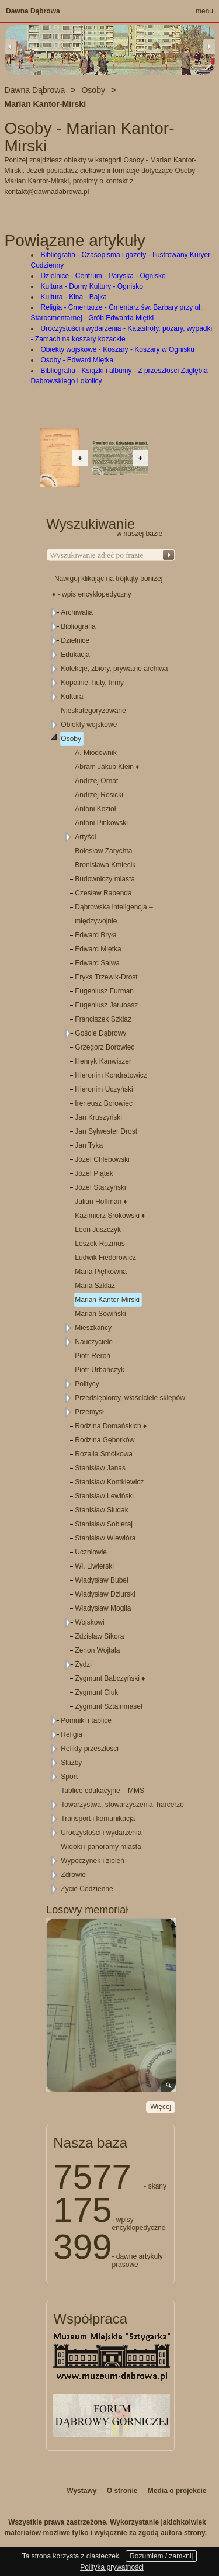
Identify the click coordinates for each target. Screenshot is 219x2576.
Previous (10, 46)
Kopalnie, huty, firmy (92, 682)
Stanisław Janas (100, 1468)
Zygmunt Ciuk (96, 1692)
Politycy (87, 1384)
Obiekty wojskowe (89, 725)
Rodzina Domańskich (111, 1426)
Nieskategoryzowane (93, 711)
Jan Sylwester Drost (106, 1131)
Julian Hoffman (101, 1201)
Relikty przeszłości (90, 1748)
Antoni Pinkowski (101, 823)
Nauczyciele (94, 1342)
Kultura (72, 697)
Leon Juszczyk (98, 1229)
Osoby (71, 739)
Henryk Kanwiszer (103, 1061)
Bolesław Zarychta (103, 851)
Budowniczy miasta (105, 879)
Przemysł (89, 1412)
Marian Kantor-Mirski (107, 1300)
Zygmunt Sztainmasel (108, 1706)
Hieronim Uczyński (104, 1089)
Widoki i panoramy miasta (101, 1847)
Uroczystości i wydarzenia (101, 1833)
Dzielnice (75, 640)
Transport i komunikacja (98, 1819)
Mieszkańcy (93, 1328)
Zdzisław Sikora (99, 1636)
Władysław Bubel (101, 1580)
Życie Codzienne (87, 1889)
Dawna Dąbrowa (33, 11)
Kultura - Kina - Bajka (74, 297)
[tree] (111, 1250)
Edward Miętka (98, 949)
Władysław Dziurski (105, 1594)
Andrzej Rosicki (99, 795)
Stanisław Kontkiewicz (109, 1482)
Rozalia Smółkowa (104, 1454)
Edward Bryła (95, 935)
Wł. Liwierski (94, 1566)
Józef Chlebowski (102, 1159)
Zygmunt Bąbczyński (110, 1678)
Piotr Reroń (92, 1356)
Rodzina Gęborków (104, 1440)
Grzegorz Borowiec (104, 1047)
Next (209, 46)
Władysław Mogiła (103, 1608)
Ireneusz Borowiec (104, 1103)
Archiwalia (77, 612)
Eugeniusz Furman (104, 991)
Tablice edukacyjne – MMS (102, 1790)
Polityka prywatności (112, 2567)
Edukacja (75, 654)
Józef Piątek (94, 1173)
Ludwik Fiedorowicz (105, 1258)
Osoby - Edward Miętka (77, 360)
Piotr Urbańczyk (99, 1370)
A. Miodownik (95, 753)
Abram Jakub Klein (107, 767)
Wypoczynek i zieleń (92, 1861)
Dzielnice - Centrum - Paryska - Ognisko (103, 276)
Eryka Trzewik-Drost (106, 977)
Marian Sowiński (100, 1314)
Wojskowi (89, 1622)
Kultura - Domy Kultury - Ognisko (92, 286)
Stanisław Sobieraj (104, 1524)
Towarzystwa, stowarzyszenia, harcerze (122, 1805)
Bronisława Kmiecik (105, 865)
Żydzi (83, 1664)
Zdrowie (73, 1875)
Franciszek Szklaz (103, 1019)
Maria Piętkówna (101, 1272)
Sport (69, 1776)
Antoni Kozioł (95, 809)
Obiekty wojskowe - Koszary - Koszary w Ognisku (117, 349)
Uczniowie (91, 1552)
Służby (71, 1762)
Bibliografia (78, 626)
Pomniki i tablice (86, 1720)
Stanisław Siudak (101, 1510)
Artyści (85, 837)
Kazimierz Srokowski (110, 1215)
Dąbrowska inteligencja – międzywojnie (113, 914)
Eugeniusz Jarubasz (106, 1005)
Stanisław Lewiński (104, 1496)
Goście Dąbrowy (100, 1033)
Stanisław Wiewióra (105, 1538)
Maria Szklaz (95, 1286)
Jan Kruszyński (98, 1117)
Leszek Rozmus (99, 1243)
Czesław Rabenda (103, 893)
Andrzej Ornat (96, 781)
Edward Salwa (97, 963)
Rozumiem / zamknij (161, 2556)
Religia (71, 1734)
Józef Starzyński (100, 1187)
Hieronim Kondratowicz (111, 1075)
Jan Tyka (89, 1145)
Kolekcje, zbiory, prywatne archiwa (114, 668)
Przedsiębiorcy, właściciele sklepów (130, 1398)
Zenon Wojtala (97, 1650)
